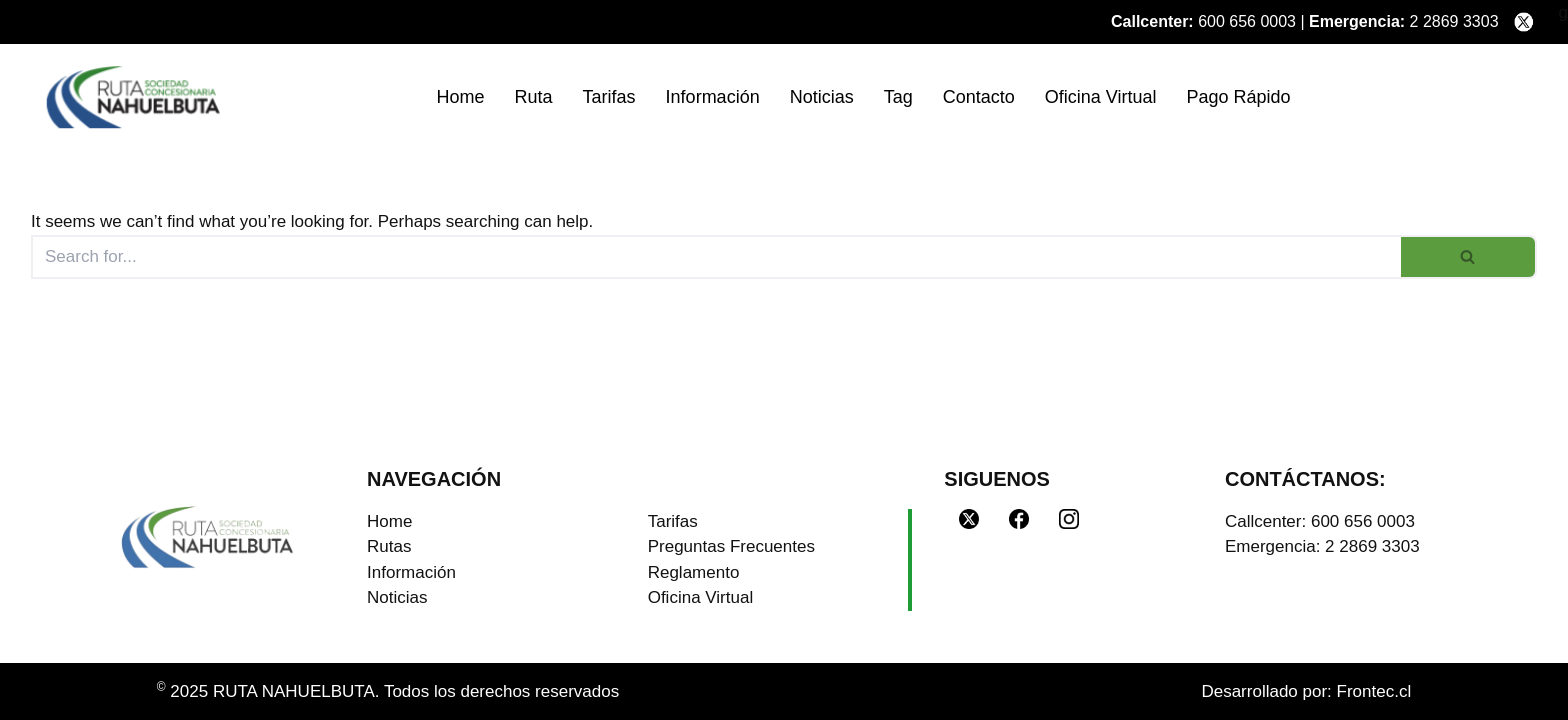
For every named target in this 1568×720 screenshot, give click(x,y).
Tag (898, 97)
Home (461, 97)
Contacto (979, 97)
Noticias (822, 97)
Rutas (389, 546)
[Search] (716, 257)
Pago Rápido (1238, 97)
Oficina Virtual (1101, 97)
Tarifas (609, 97)
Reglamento (694, 572)
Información (713, 97)
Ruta (534, 97)
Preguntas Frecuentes (731, 546)
